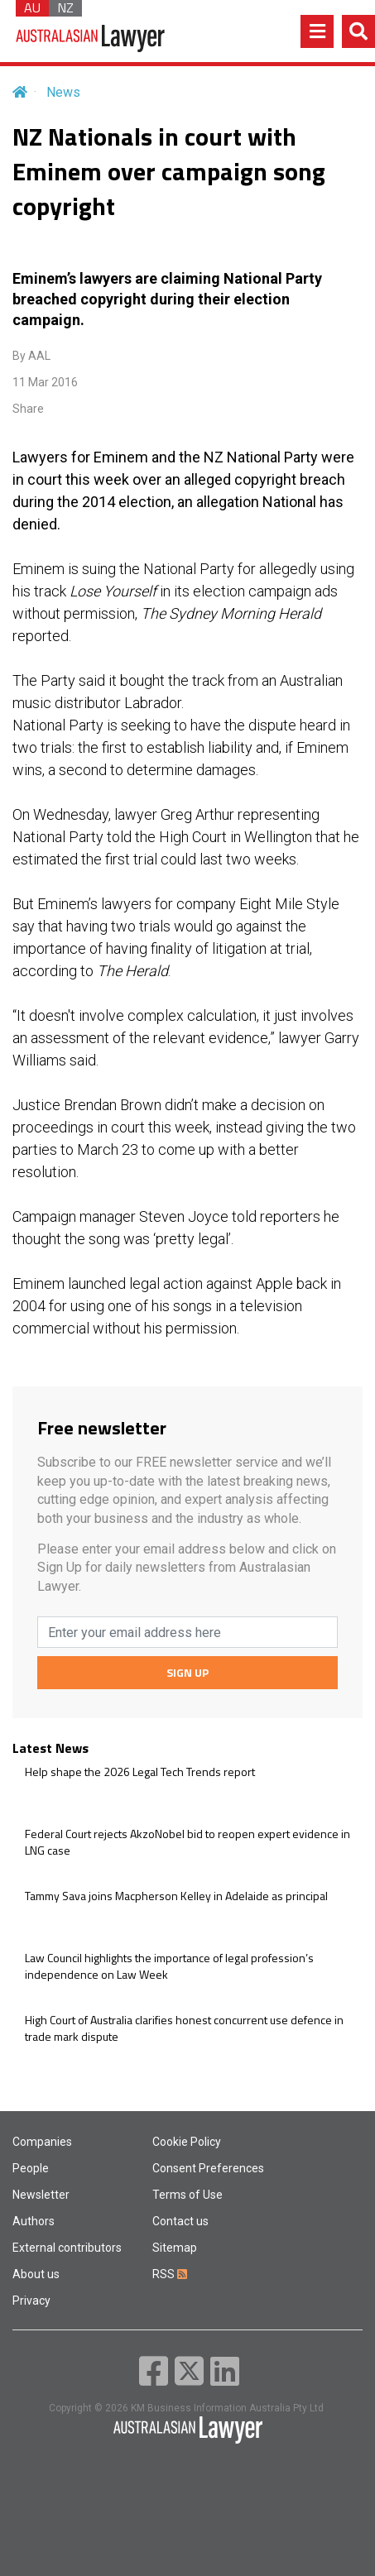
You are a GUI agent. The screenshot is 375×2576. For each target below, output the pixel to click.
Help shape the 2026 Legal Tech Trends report (140, 1772)
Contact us (180, 2221)
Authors (33, 2221)
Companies (42, 2141)
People (30, 2168)
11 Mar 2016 (45, 382)
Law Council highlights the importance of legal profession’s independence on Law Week (169, 1966)
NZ (65, 8)
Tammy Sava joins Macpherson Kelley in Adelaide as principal (176, 1896)
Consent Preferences (208, 2168)
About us (36, 2274)
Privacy (31, 2300)
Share (28, 408)
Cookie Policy (186, 2141)
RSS (169, 2274)
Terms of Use (187, 2194)
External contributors (67, 2247)
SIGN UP (187, 1672)
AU (32, 8)
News (63, 92)
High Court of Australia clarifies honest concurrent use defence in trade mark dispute (184, 2028)
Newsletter (41, 2194)
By (31, 355)
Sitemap (174, 2247)
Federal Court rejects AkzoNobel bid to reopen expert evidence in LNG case (187, 1842)
